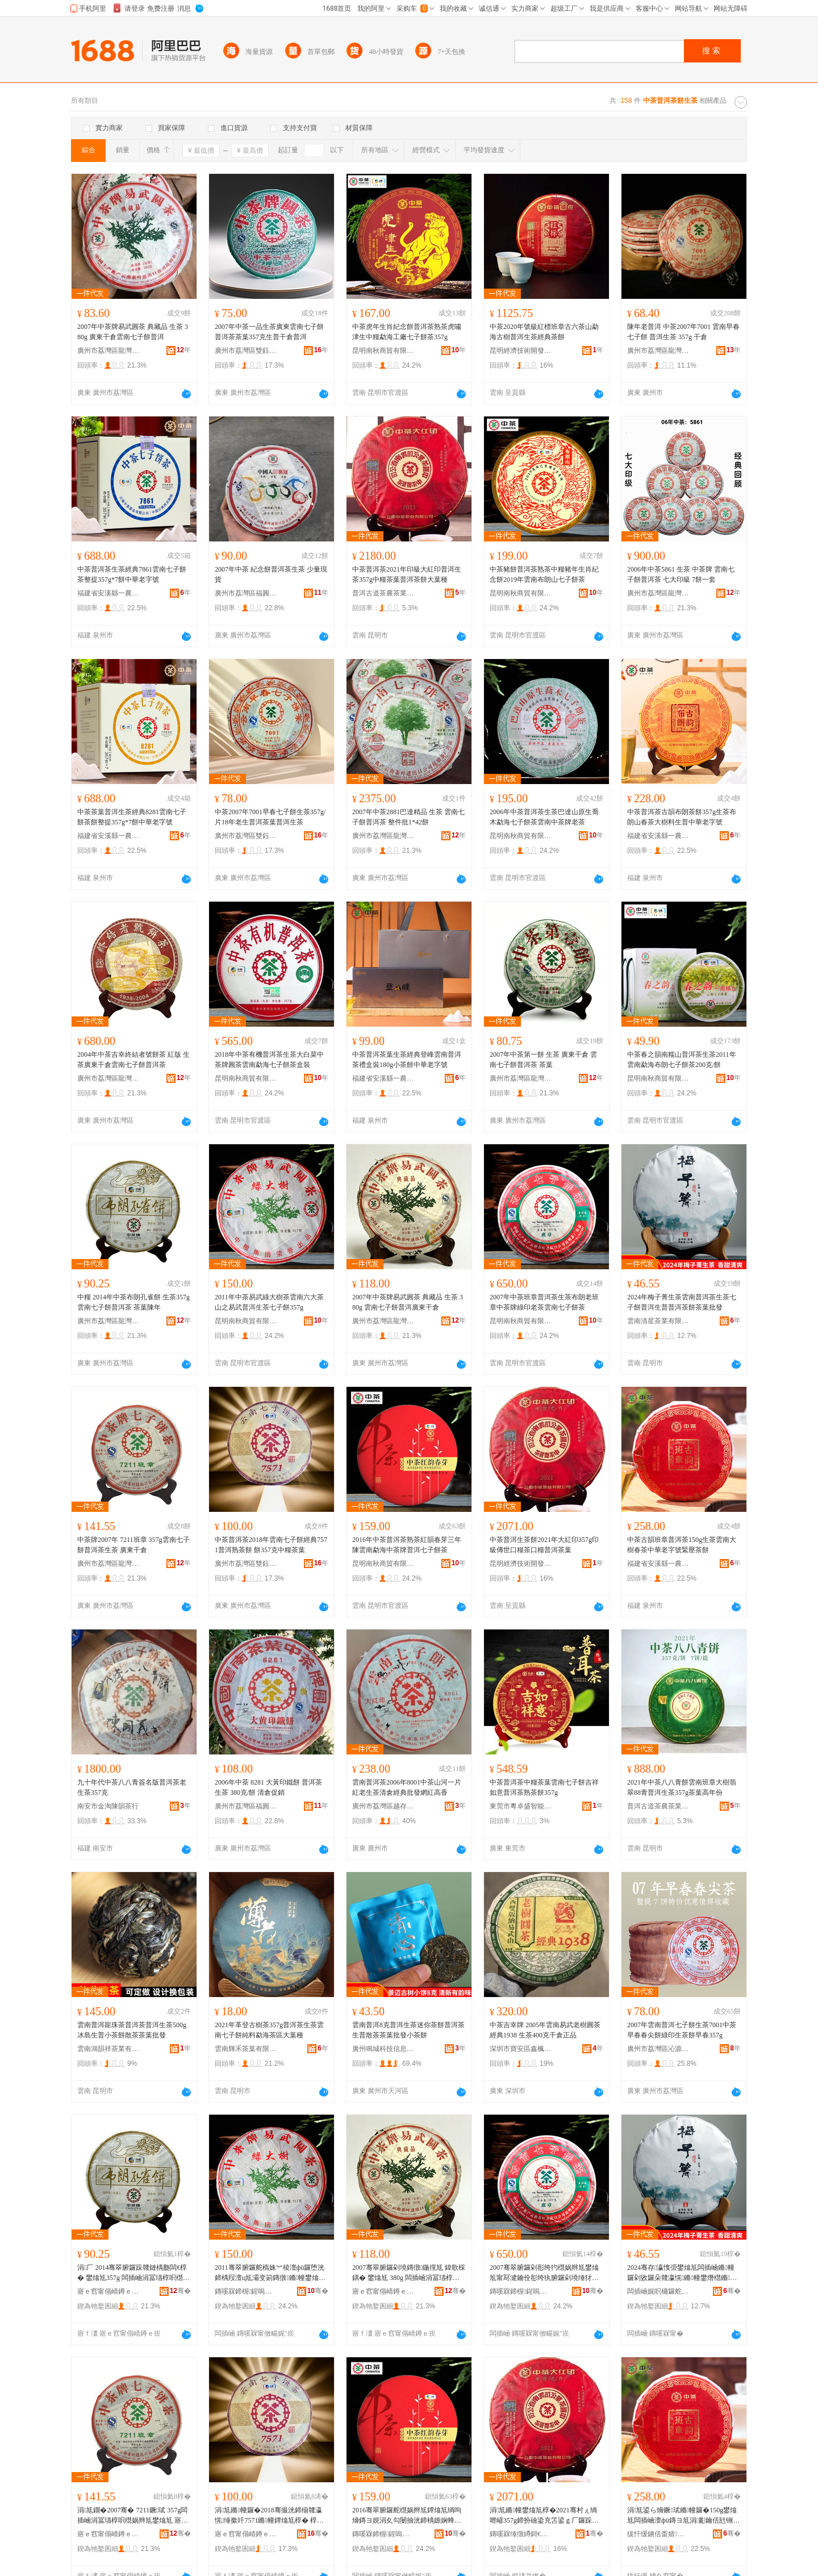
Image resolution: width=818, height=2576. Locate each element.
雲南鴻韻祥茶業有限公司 (108, 2049)
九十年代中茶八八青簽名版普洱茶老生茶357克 (131, 1787)
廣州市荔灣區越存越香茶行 (383, 1806)
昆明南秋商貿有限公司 (383, 351)
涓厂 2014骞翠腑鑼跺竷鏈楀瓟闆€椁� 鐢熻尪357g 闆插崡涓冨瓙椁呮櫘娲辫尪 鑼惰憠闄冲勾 (133, 2273)
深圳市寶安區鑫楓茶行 (521, 2049)
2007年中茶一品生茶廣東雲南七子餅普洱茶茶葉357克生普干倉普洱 (269, 332)
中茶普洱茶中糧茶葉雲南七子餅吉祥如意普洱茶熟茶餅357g (544, 1787)
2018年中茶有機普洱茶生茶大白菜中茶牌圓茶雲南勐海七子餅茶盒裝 (269, 1060)
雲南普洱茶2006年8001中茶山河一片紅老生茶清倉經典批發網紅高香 (406, 1787)
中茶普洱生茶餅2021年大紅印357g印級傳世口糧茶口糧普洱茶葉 (544, 1545)
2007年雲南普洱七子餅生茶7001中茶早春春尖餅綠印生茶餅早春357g (681, 2030)
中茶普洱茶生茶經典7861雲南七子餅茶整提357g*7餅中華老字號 (131, 574)
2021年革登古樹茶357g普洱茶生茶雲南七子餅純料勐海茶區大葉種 (269, 2030)
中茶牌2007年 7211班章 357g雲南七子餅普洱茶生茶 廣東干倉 (133, 1545)
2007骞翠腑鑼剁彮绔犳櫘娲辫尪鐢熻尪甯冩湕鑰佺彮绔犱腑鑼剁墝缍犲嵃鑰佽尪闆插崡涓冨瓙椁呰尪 (544, 2273)
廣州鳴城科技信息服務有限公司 (383, 2049)
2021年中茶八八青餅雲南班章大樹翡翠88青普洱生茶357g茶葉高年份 (681, 1787)
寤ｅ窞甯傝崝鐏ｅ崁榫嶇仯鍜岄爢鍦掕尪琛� (108, 2291)
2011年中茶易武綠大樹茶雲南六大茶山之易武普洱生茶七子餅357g (269, 1302)
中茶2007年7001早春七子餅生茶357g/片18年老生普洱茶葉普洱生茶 (270, 817)
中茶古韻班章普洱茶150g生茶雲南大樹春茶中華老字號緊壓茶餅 (681, 1545)
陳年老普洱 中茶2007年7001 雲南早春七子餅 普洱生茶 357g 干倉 (683, 332)
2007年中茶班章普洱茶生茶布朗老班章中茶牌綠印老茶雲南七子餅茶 (544, 1302)
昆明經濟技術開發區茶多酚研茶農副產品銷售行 (521, 351)
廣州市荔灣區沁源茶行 (658, 2049)
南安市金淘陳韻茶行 (108, 1806)
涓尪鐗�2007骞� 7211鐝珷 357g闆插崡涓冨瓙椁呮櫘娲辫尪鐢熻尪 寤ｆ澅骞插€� (132, 2515)
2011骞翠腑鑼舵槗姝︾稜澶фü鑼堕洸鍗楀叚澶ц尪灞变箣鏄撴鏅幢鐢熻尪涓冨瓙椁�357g (270, 2273)
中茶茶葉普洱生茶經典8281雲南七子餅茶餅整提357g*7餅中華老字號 (131, 817)
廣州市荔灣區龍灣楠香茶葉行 (658, 351)
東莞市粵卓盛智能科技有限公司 (521, 1806)
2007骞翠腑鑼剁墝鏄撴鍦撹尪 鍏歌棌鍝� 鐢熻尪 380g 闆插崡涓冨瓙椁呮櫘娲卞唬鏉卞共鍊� (408, 2273)
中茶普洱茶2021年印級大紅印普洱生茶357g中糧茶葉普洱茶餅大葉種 (406, 574)
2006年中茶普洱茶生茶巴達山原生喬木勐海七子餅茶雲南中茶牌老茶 (544, 817)
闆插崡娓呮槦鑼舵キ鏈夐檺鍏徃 (658, 2291)
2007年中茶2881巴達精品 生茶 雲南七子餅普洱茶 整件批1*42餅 (408, 817)
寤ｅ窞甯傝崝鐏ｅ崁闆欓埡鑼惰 (246, 2534)
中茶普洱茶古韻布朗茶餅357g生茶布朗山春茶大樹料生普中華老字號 (681, 817)
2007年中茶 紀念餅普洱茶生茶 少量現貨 (271, 574)
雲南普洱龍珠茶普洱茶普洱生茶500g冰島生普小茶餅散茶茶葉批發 (131, 2030)
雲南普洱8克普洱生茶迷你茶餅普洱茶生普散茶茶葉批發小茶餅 (408, 2030)
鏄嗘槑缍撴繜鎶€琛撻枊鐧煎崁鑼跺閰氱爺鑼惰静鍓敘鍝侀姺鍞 (521, 2534)
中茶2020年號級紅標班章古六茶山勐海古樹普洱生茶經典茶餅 (544, 332)
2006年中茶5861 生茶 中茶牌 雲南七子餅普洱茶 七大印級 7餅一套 (680, 574)
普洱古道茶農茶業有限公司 (383, 593)
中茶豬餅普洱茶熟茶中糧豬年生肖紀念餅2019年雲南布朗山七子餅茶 (544, 574)
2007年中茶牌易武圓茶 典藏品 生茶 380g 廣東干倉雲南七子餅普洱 (132, 332)
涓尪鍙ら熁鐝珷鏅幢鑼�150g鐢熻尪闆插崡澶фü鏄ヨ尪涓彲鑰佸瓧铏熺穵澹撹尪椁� (683, 2515)
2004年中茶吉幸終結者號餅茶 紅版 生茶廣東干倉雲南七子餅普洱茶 (133, 1060)
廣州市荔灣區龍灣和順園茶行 (108, 351)
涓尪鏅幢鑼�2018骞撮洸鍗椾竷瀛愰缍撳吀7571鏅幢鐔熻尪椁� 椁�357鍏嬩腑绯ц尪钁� (271, 2515)
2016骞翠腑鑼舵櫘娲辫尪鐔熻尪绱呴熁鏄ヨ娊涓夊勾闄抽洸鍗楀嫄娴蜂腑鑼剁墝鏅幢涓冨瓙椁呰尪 (406, 2515)
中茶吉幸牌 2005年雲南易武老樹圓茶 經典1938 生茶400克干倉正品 (545, 2030)
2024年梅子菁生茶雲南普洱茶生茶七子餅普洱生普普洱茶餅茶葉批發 (681, 1302)
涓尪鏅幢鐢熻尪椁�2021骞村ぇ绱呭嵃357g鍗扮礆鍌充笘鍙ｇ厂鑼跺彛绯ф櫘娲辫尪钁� (544, 2515)
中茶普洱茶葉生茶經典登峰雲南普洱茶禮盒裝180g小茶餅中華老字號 (406, 1060)
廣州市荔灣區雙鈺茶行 (246, 351)
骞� (180, 2291)
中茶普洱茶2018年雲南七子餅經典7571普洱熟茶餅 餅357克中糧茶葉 (271, 1545)
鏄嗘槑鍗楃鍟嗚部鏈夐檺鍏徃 (246, 2291)
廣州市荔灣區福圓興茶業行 (246, 593)
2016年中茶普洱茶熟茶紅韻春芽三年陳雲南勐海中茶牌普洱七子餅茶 (406, 1545)
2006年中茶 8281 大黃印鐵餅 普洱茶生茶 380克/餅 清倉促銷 (268, 1787)
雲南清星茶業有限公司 (658, 1321)
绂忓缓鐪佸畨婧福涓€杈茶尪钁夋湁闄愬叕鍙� (658, 2534)
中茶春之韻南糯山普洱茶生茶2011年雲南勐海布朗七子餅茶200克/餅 (681, 1060)
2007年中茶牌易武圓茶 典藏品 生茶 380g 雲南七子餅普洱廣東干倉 (407, 1302)
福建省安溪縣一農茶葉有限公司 (108, 593)
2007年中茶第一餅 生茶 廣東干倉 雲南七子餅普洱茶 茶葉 (543, 1060)
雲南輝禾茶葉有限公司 (246, 2049)
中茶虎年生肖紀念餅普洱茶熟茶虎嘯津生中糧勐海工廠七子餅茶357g (406, 332)
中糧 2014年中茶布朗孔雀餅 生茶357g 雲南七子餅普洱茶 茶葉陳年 (133, 1302)
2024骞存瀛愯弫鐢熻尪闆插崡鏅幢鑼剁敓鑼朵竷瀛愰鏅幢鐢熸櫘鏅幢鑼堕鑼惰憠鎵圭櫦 (682, 2273)
